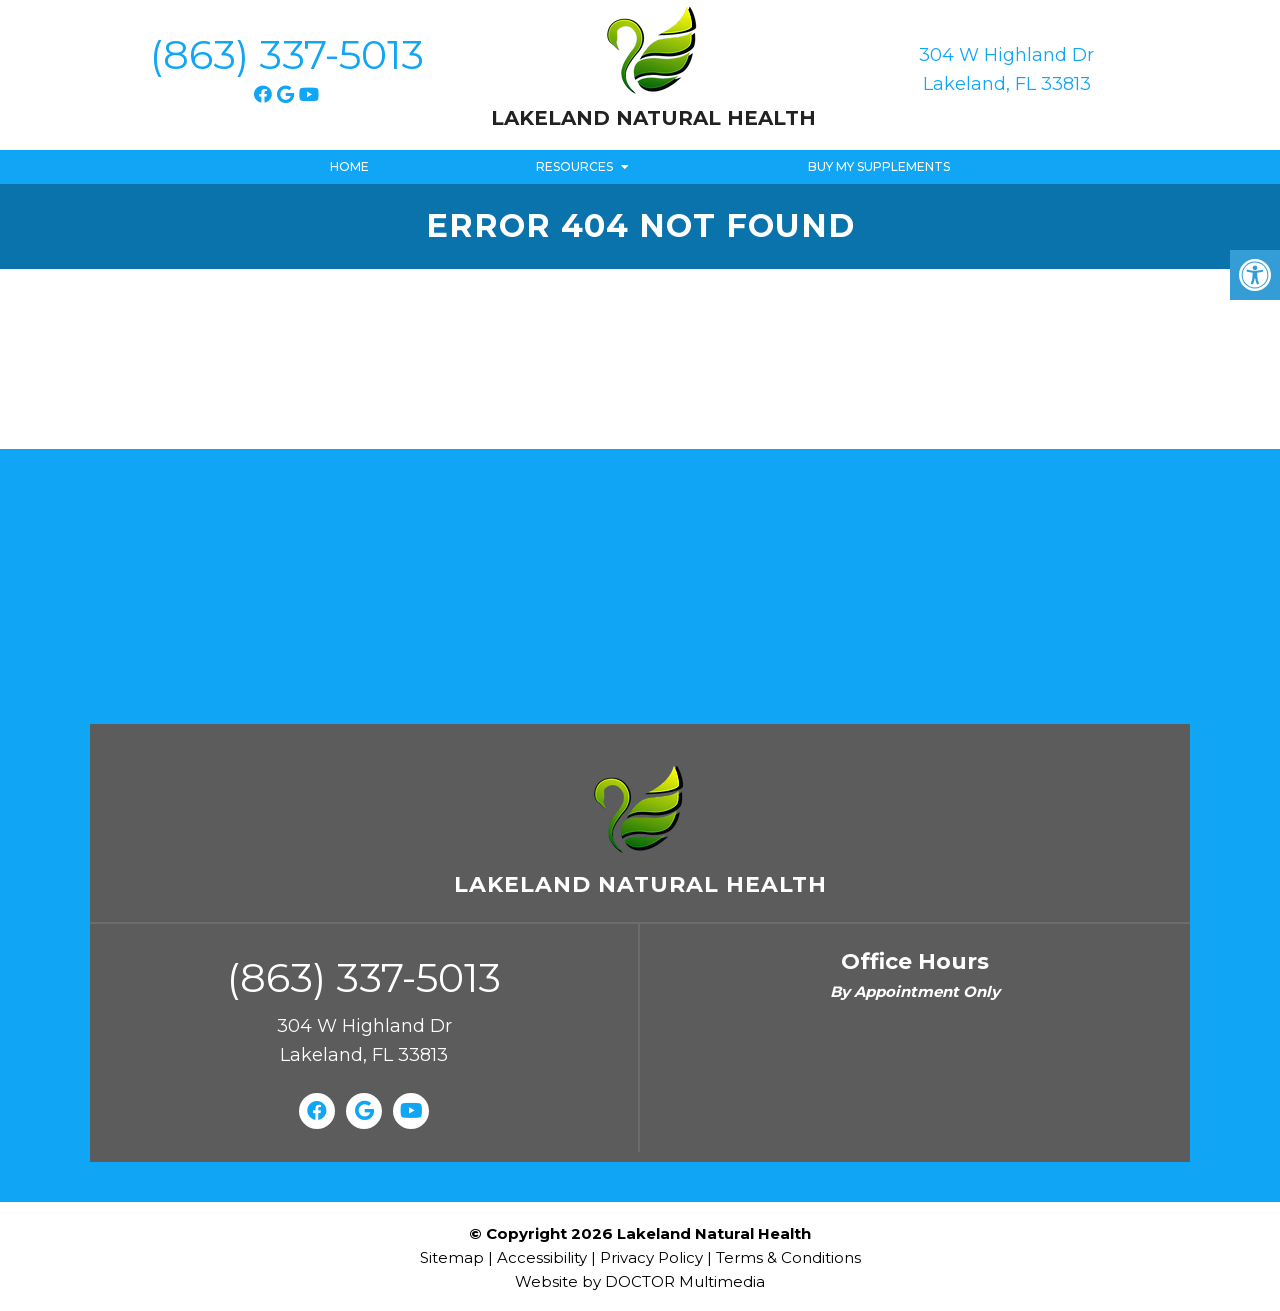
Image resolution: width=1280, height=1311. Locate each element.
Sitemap (452, 1257)
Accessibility (542, 1257)
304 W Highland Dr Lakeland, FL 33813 (1006, 69)
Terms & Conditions (788, 1257)
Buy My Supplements (879, 166)
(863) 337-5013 (287, 54)
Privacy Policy (653, 1257)
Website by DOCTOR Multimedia (640, 1281)
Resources (574, 166)
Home (349, 166)
